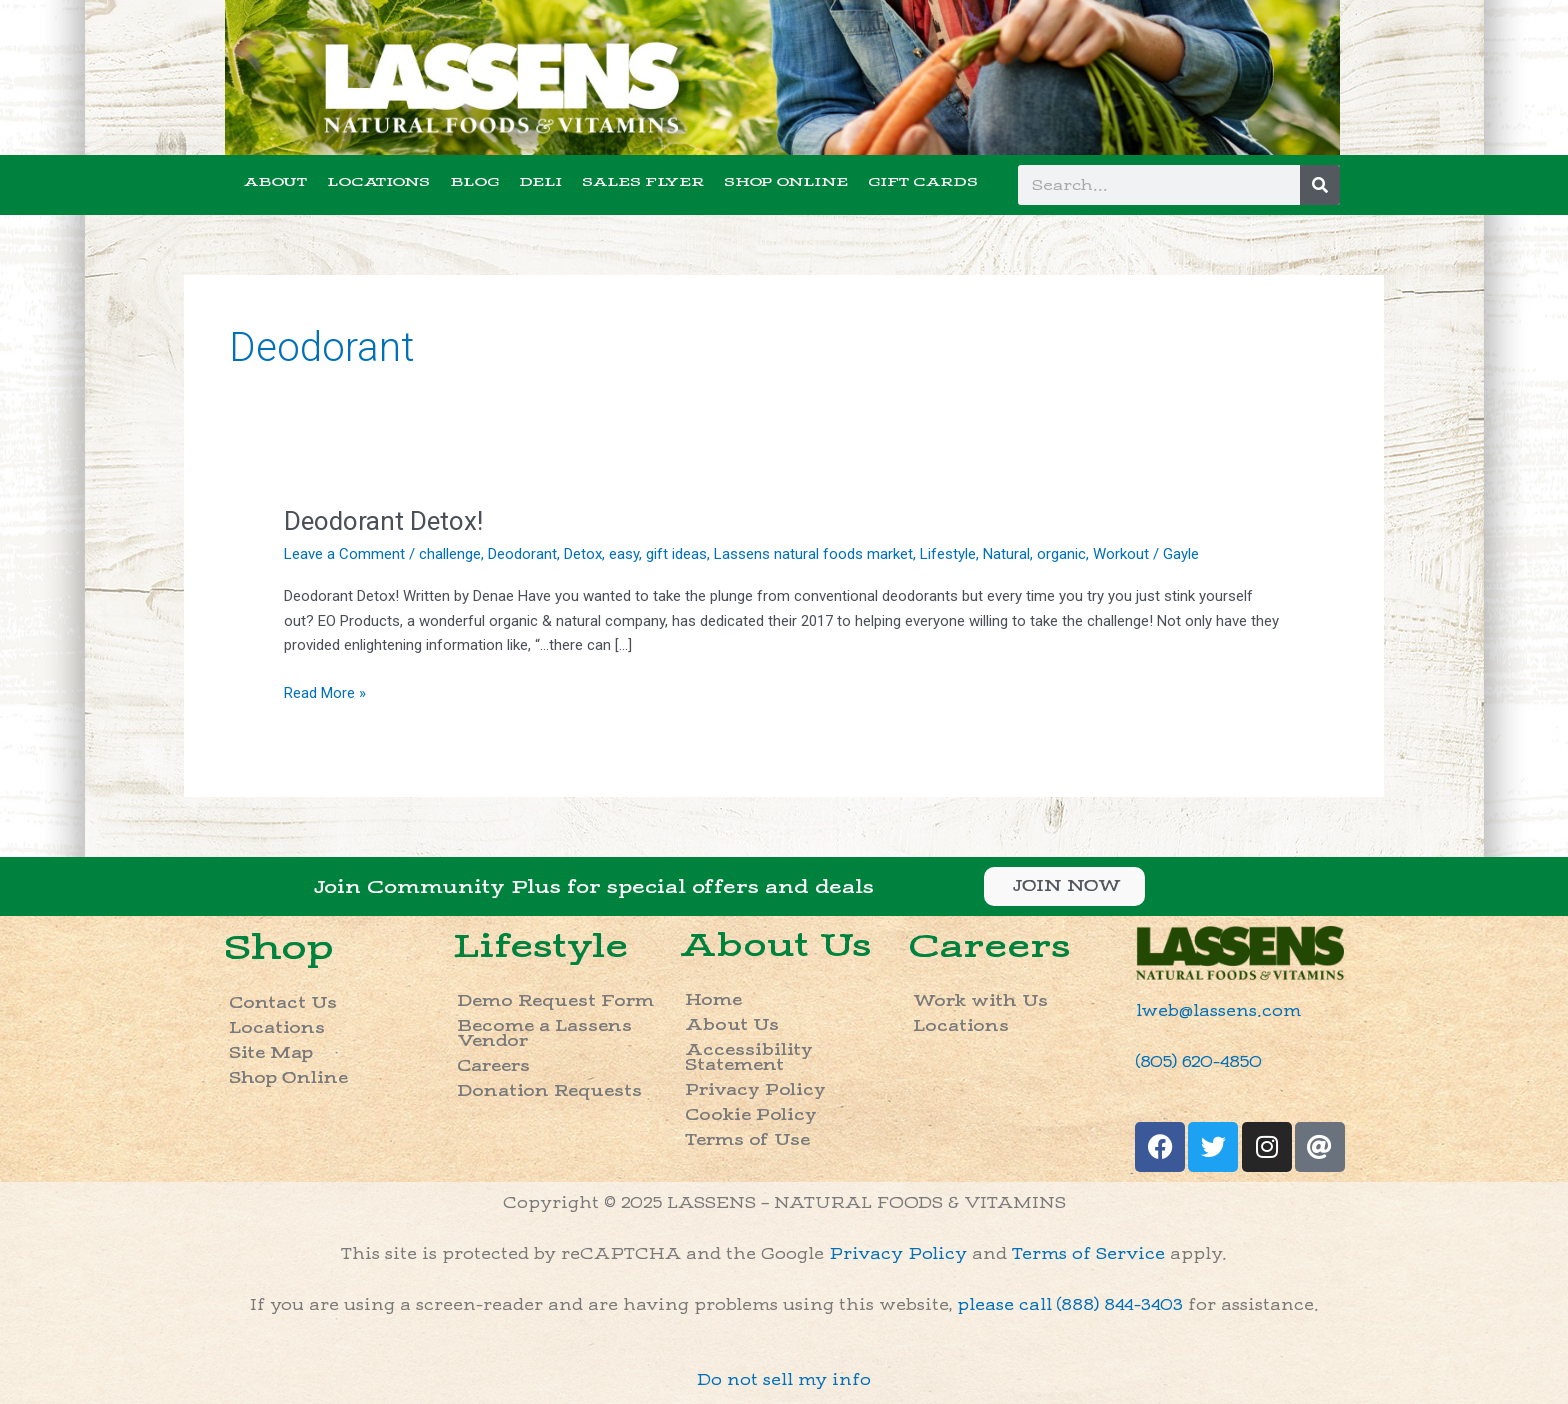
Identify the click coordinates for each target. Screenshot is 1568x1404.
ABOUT (275, 182)
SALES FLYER (643, 182)
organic (1061, 554)
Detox (583, 554)
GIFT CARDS (923, 182)
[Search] (1320, 185)
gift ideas (676, 554)
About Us (775, 946)
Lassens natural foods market (813, 554)
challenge (450, 554)
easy (624, 554)
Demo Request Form (555, 1001)
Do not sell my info (784, 1380)
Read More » (325, 691)
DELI (540, 182)
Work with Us (980, 1001)
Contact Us (283, 1003)
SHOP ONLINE (786, 182)
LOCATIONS (378, 182)
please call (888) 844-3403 (1070, 1305)
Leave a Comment (344, 554)
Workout (1121, 554)
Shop (279, 947)
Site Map (271, 1053)
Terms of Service (1088, 1254)
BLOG (474, 182)
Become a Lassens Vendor (544, 1034)
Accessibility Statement (749, 1058)
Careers (493, 1066)
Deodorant (522, 554)
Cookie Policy (751, 1115)
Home (713, 1000)
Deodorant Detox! (383, 521)
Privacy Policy (755, 1090)
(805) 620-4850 (1199, 1062)
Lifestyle (948, 554)
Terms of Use (747, 1140)
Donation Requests (549, 1091)
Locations (277, 1028)
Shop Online (288, 1078)
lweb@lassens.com (1218, 1011)
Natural (1006, 554)
